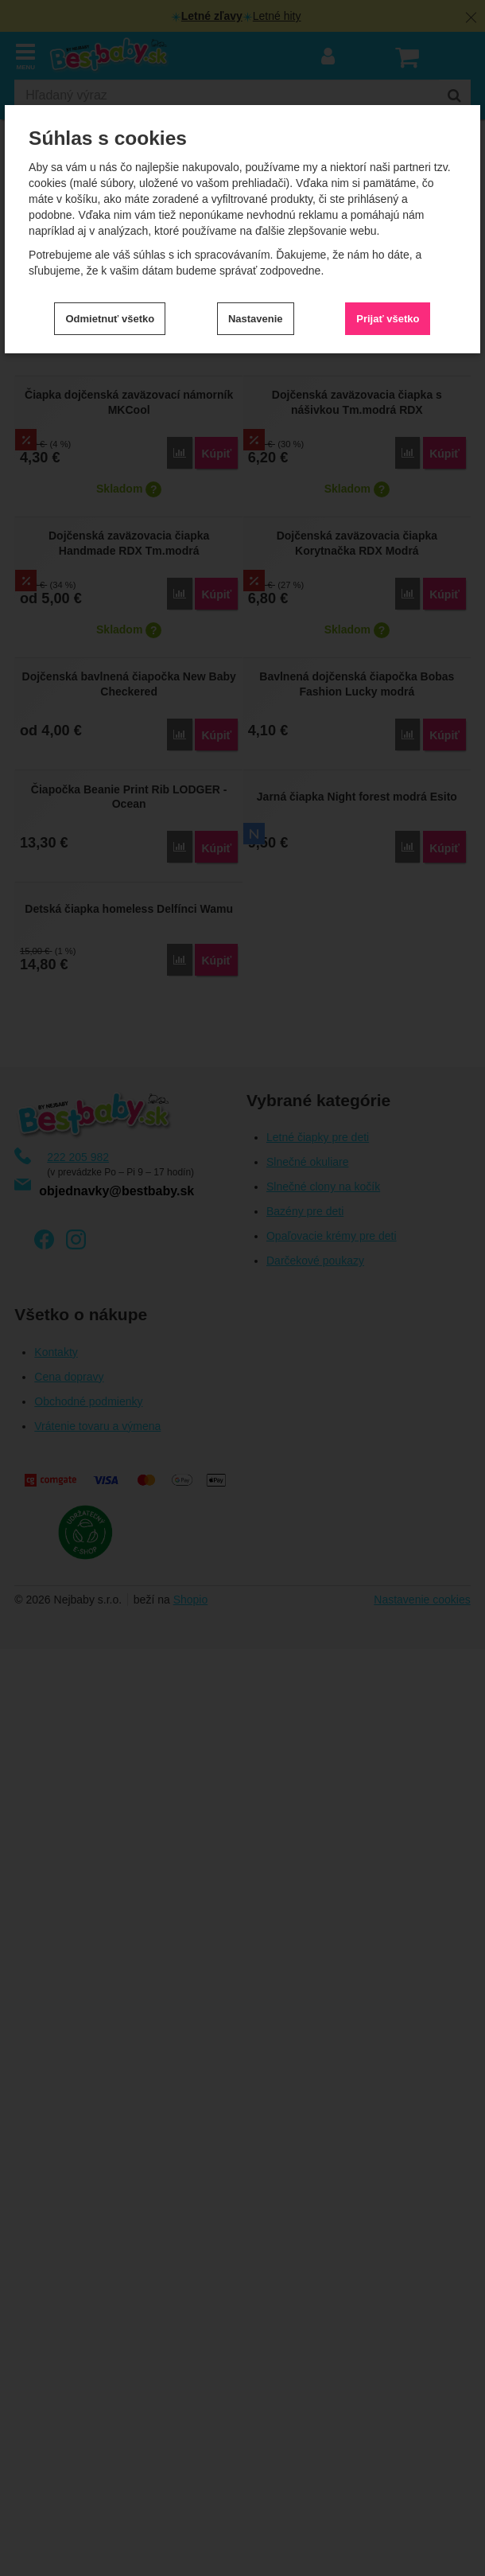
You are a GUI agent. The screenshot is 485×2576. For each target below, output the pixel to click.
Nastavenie (255, 319)
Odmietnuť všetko (109, 319)
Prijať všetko (387, 319)
